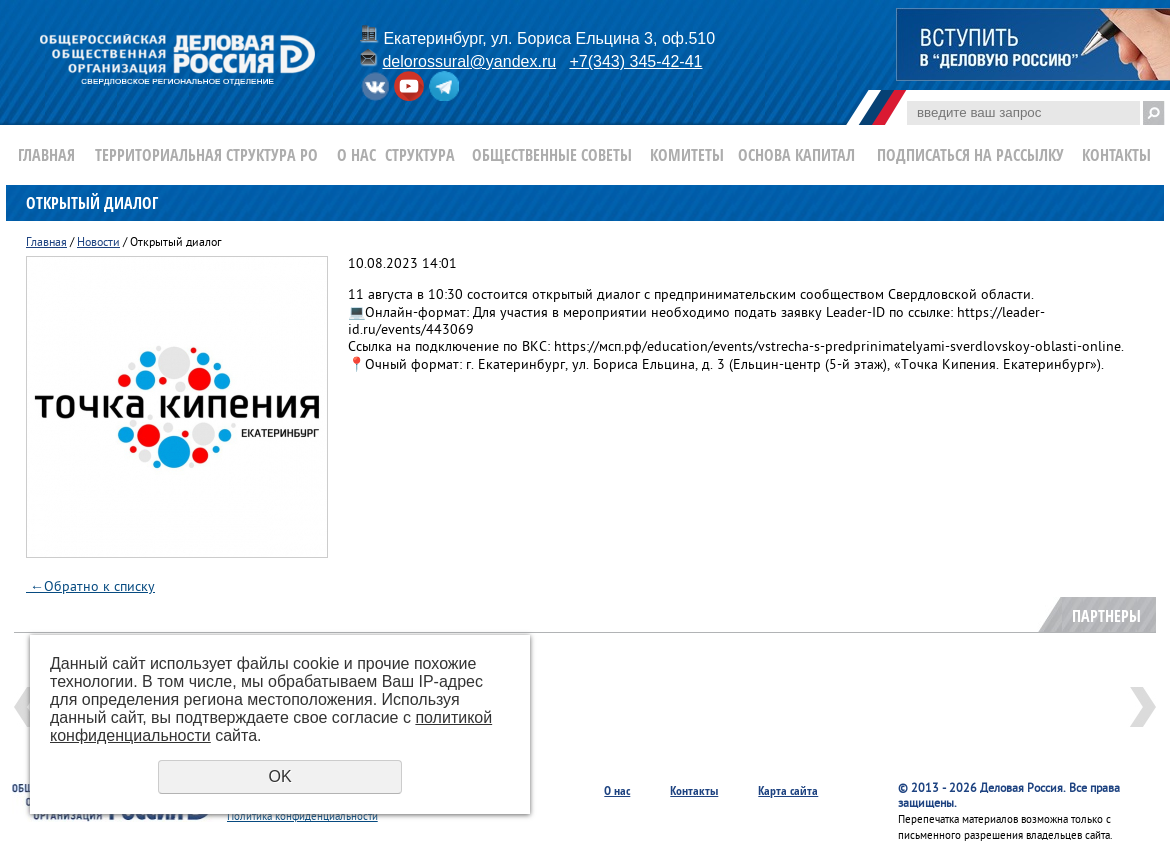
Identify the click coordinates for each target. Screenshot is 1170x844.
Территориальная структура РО (206, 155)
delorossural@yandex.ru (469, 61)
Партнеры (1106, 616)
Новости (98, 243)
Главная (46, 155)
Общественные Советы (552, 155)
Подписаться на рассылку (970, 155)
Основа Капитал (796, 155)
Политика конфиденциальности (302, 817)
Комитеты (687, 155)
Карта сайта (788, 790)
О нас (356, 155)
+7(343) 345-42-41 (635, 61)
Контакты (1116, 155)
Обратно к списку (90, 587)
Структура (420, 155)
